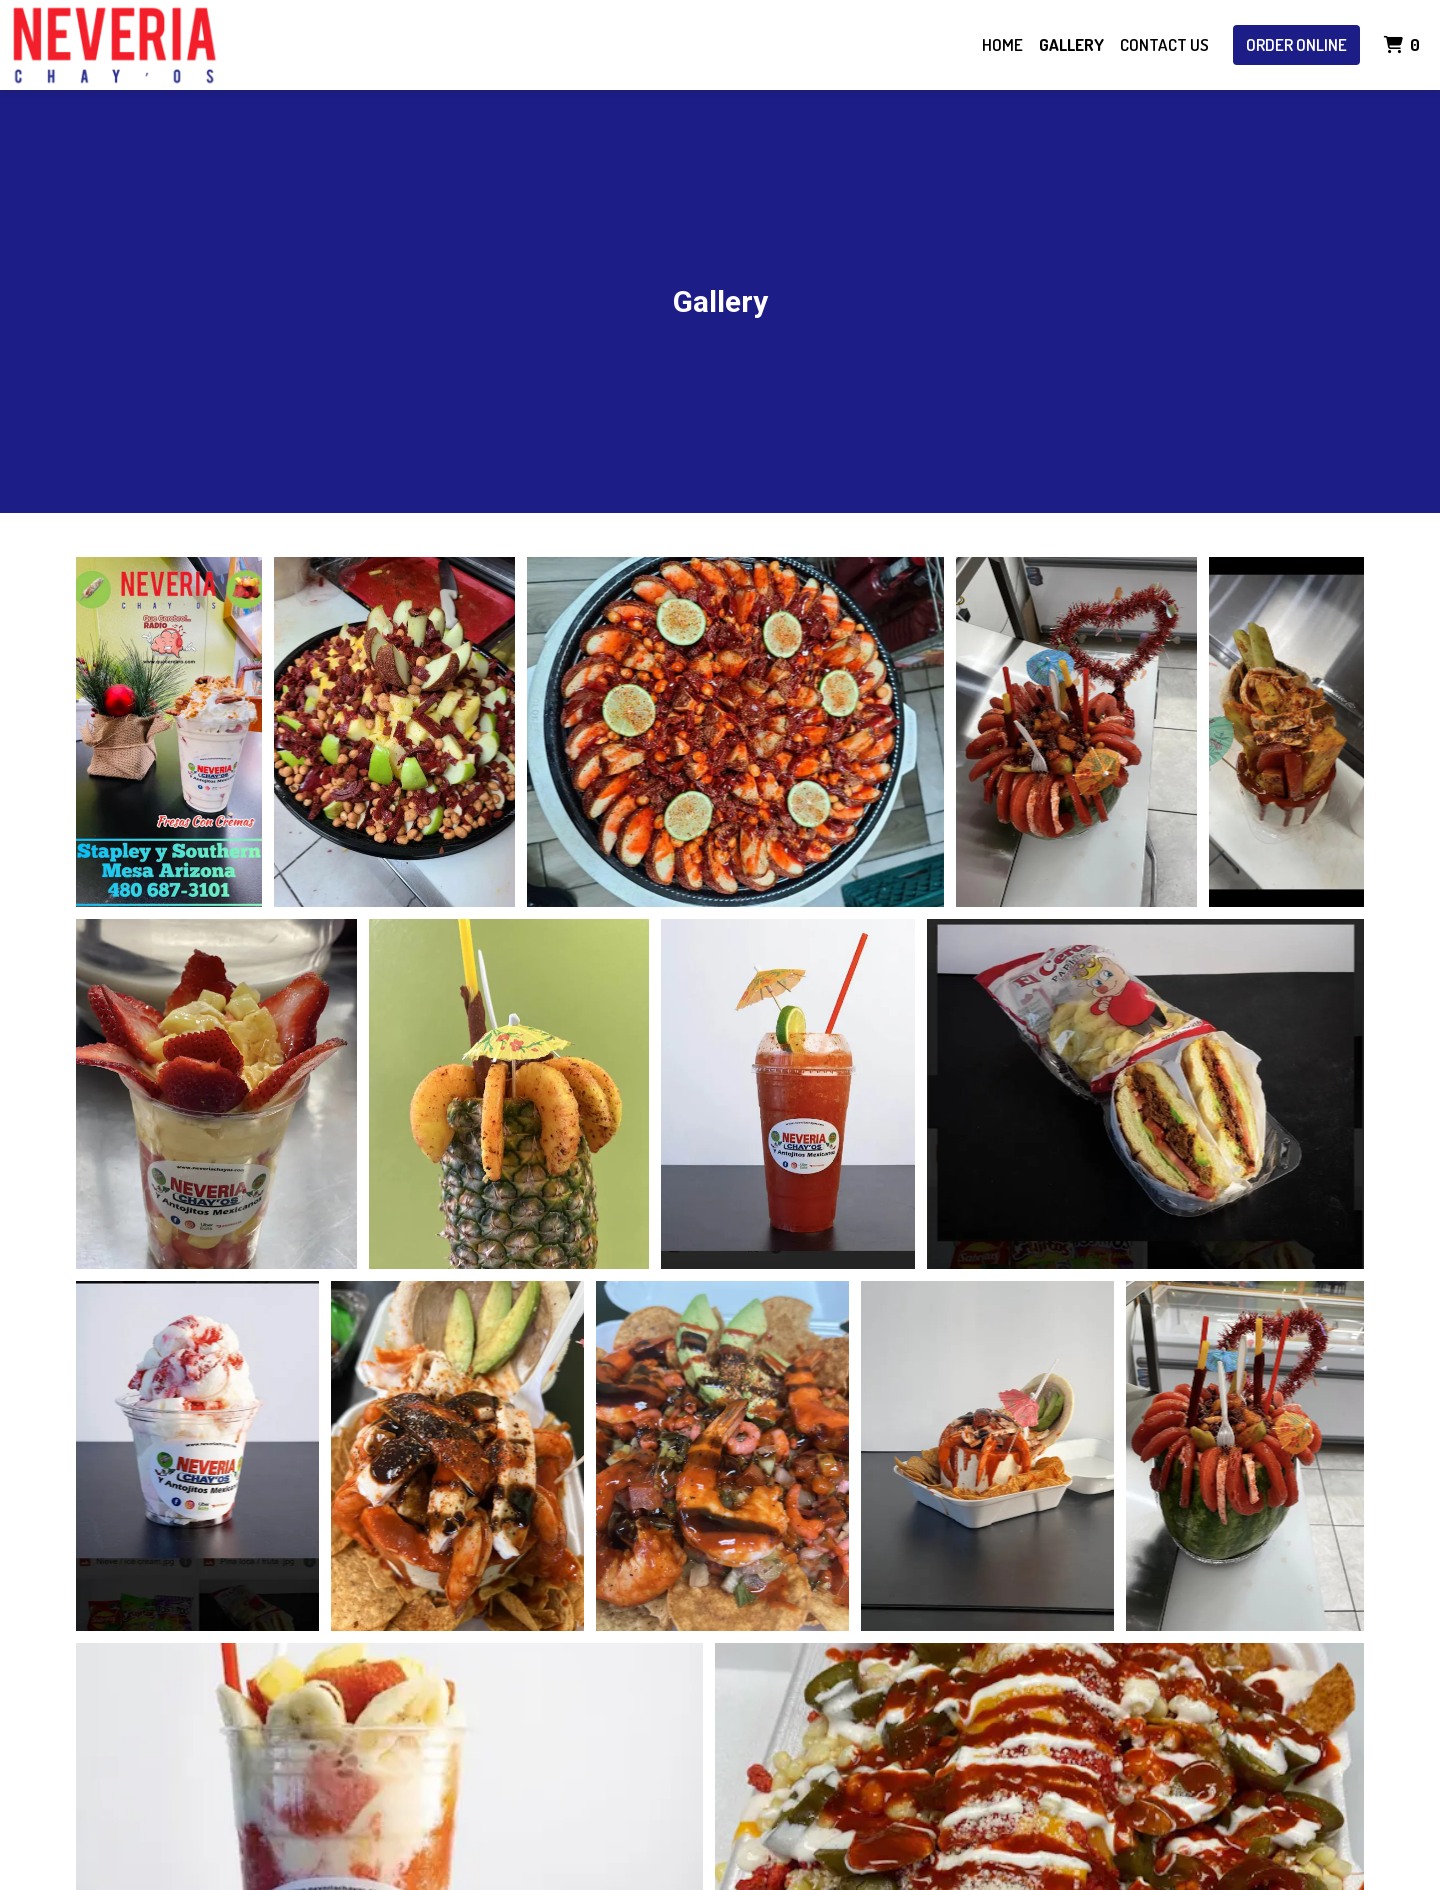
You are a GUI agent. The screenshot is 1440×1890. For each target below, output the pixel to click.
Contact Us (1164, 44)
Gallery (1071, 44)
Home (1002, 44)
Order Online (1296, 44)
